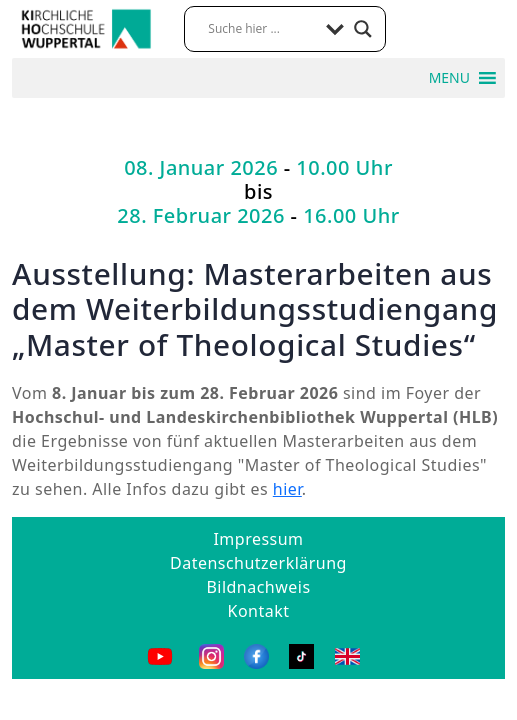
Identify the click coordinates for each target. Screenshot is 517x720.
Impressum (258, 539)
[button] (449, 78)
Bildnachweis (258, 587)
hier (287, 489)
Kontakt (259, 611)
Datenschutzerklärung (258, 563)
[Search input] (262, 29)
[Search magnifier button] (363, 29)
